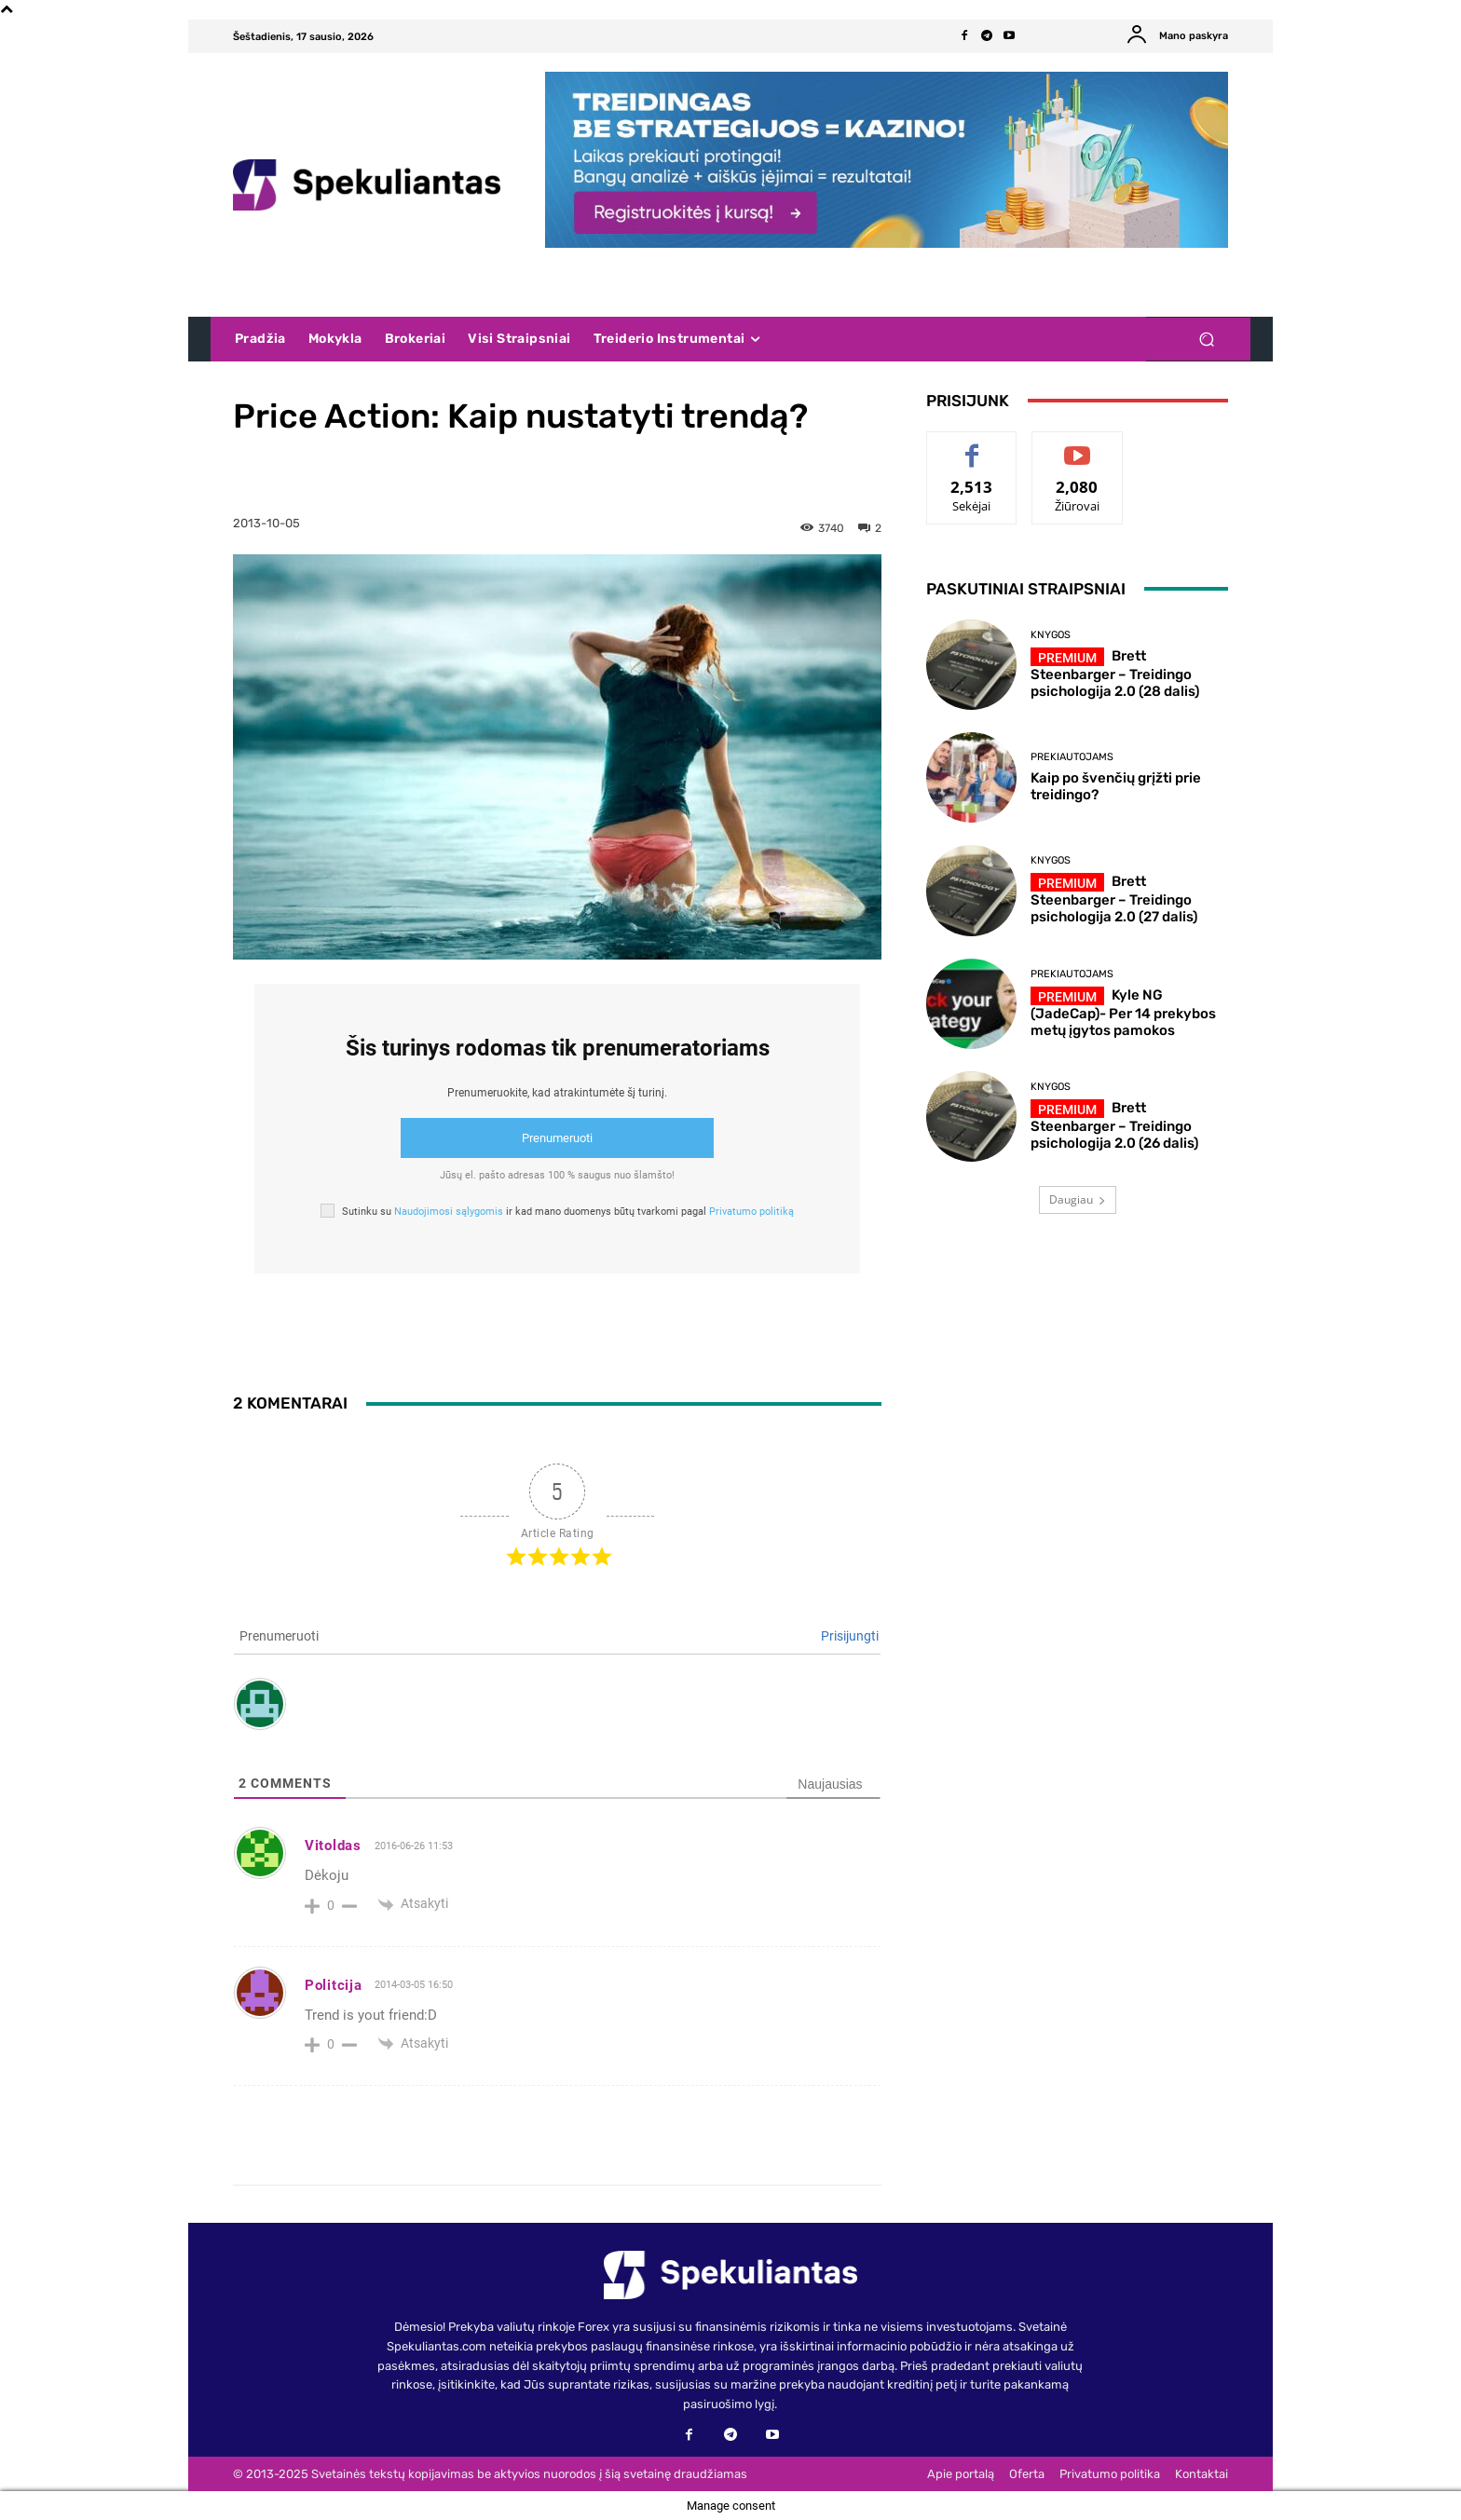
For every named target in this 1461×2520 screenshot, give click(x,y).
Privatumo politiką (751, 1212)
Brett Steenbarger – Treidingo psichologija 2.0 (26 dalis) (1114, 1125)
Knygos (1051, 635)
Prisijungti (850, 1635)
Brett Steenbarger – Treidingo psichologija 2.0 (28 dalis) (1115, 673)
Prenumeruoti (557, 1138)
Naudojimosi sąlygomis (448, 1212)
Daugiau (1077, 1199)
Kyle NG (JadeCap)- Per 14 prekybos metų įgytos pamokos (1123, 1013)
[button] (1206, 339)
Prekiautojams (1072, 757)
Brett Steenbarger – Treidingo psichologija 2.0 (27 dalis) (1114, 899)
